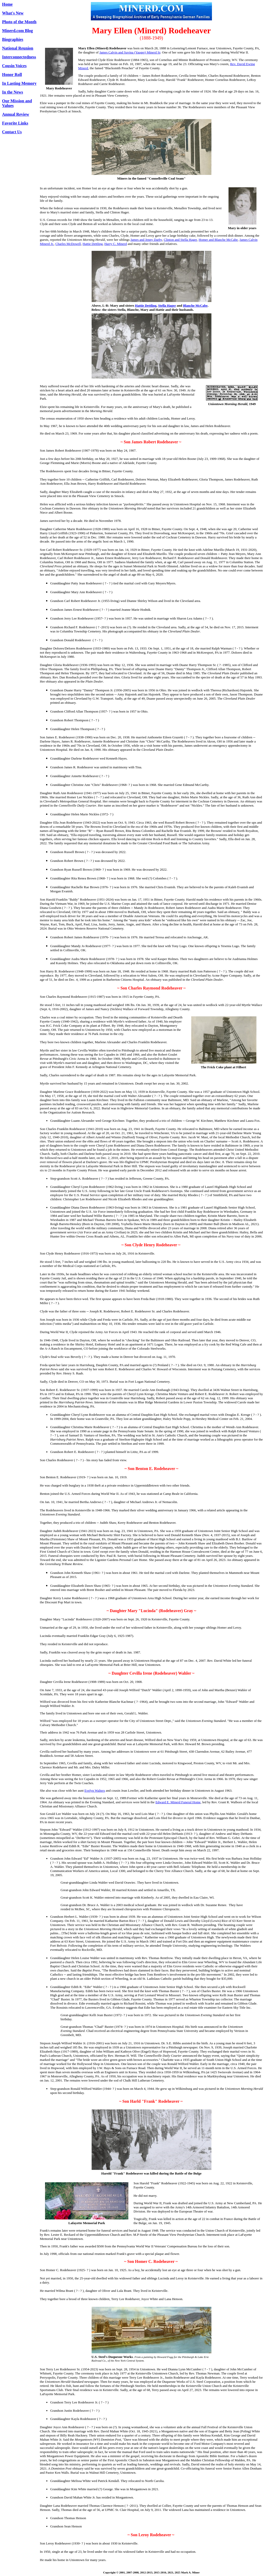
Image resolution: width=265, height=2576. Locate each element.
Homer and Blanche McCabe (218, 240)
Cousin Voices (14, 66)
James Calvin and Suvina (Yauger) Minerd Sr (129, 52)
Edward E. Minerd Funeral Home (178, 1802)
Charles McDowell (68, 244)
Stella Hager (167, 305)
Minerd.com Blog (17, 30)
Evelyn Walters (94, 1790)
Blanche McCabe (195, 305)
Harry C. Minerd (115, 244)
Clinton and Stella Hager (180, 240)
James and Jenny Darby (146, 240)
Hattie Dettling (93, 244)
